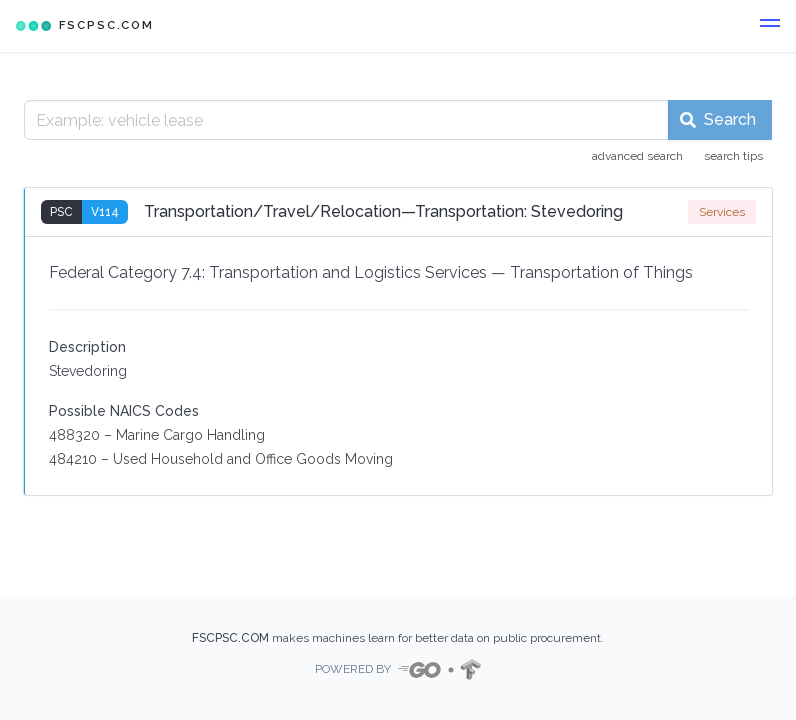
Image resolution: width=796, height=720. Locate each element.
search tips (733, 156)
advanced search (637, 156)
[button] (770, 26)
